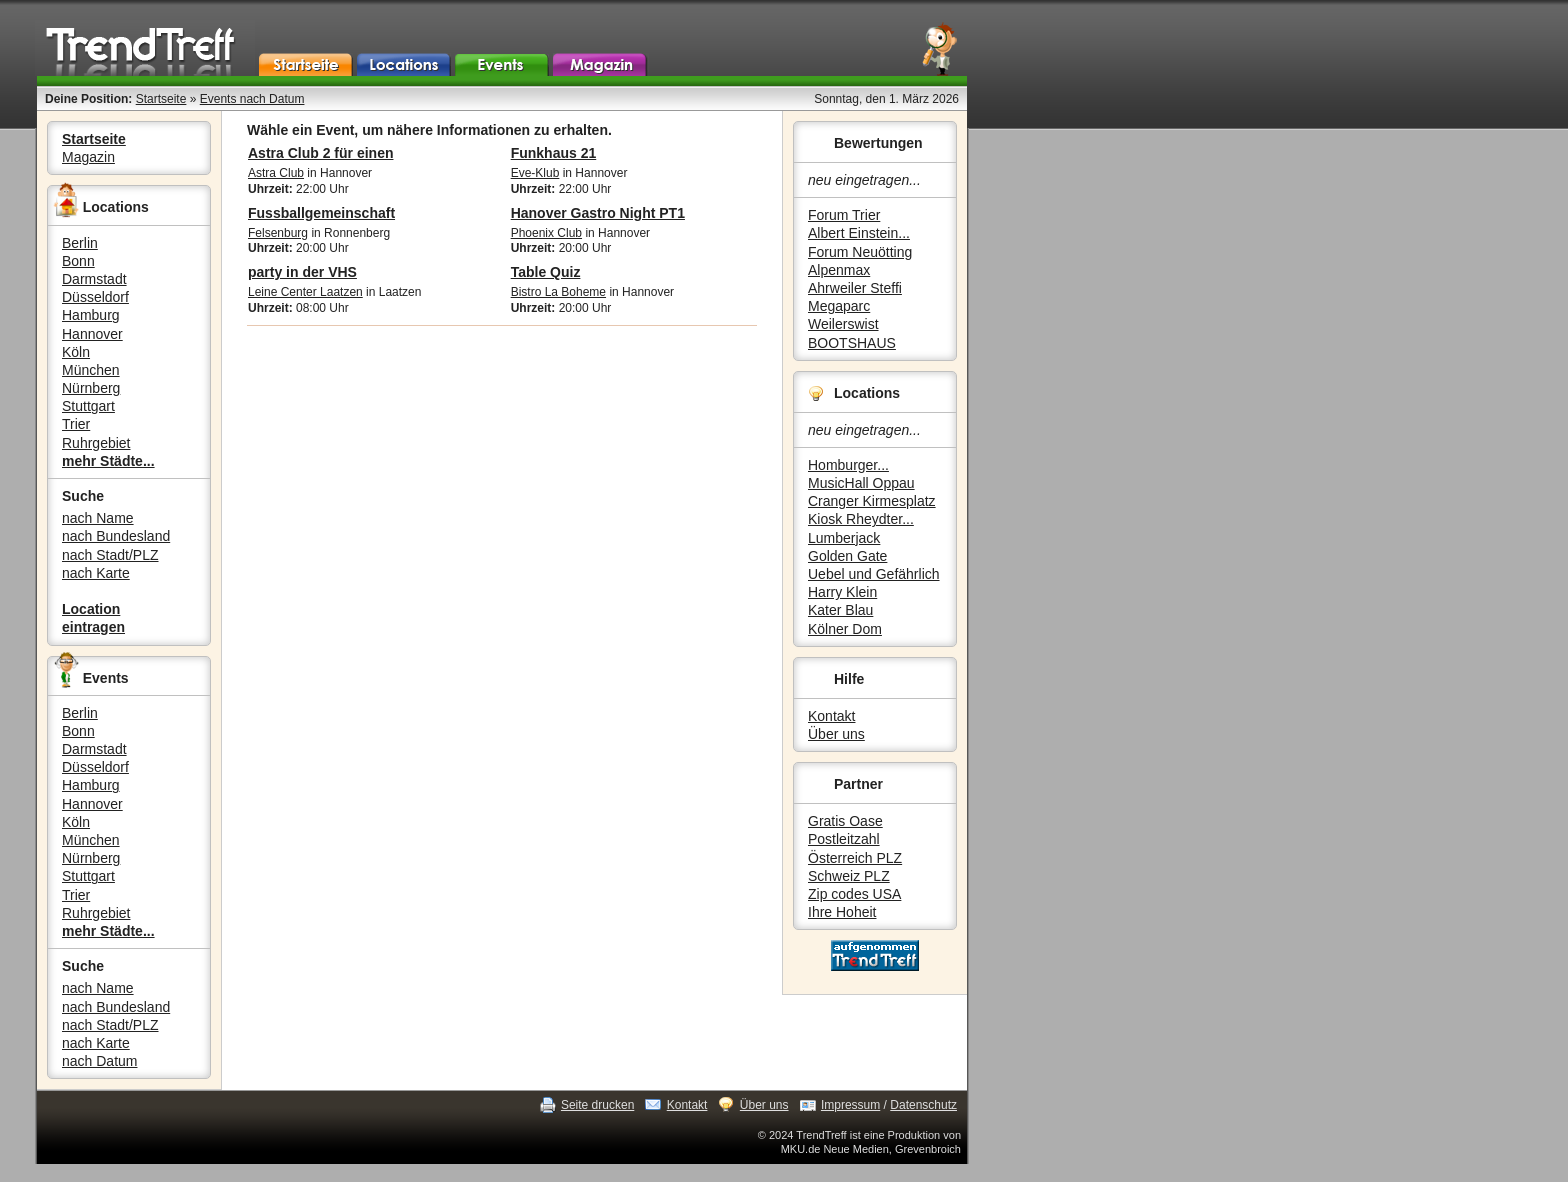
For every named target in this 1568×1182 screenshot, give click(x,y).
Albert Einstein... (859, 233)
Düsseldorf (95, 297)
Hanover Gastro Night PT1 (598, 213)
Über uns (836, 734)
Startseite (161, 99)
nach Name (98, 518)
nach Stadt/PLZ (110, 555)
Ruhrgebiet (96, 443)
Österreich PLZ (855, 858)
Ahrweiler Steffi (855, 288)
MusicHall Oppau (861, 483)
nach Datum (99, 1061)
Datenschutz (923, 1105)
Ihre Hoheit (842, 912)
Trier (76, 424)
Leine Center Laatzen (305, 292)
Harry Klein (842, 592)
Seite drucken (597, 1105)
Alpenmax (839, 270)
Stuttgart (88, 406)
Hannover (92, 334)
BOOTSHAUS (852, 343)
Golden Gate (847, 556)
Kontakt (831, 716)
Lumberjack (844, 538)
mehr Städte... (108, 461)
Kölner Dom (845, 629)
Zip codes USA (854, 894)
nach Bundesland (116, 536)
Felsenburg (278, 233)
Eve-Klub (535, 173)
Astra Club (276, 173)
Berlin (80, 243)
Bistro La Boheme (558, 292)
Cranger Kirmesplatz (872, 501)
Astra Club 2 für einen (320, 153)
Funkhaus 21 (554, 153)
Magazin (88, 157)
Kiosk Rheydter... (861, 519)
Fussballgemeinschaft (321, 213)
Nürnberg (91, 388)
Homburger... (848, 465)
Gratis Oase (845, 821)
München (91, 370)
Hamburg (91, 315)
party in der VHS (302, 272)
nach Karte (96, 573)
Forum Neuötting (860, 252)
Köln (76, 352)
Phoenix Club (546, 233)
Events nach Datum (252, 99)
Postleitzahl (844, 839)
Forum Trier (844, 215)
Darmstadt (94, 279)
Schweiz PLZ (849, 876)
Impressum (850, 1105)
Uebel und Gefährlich (874, 574)
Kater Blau (840, 610)
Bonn (78, 261)
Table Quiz (546, 272)
